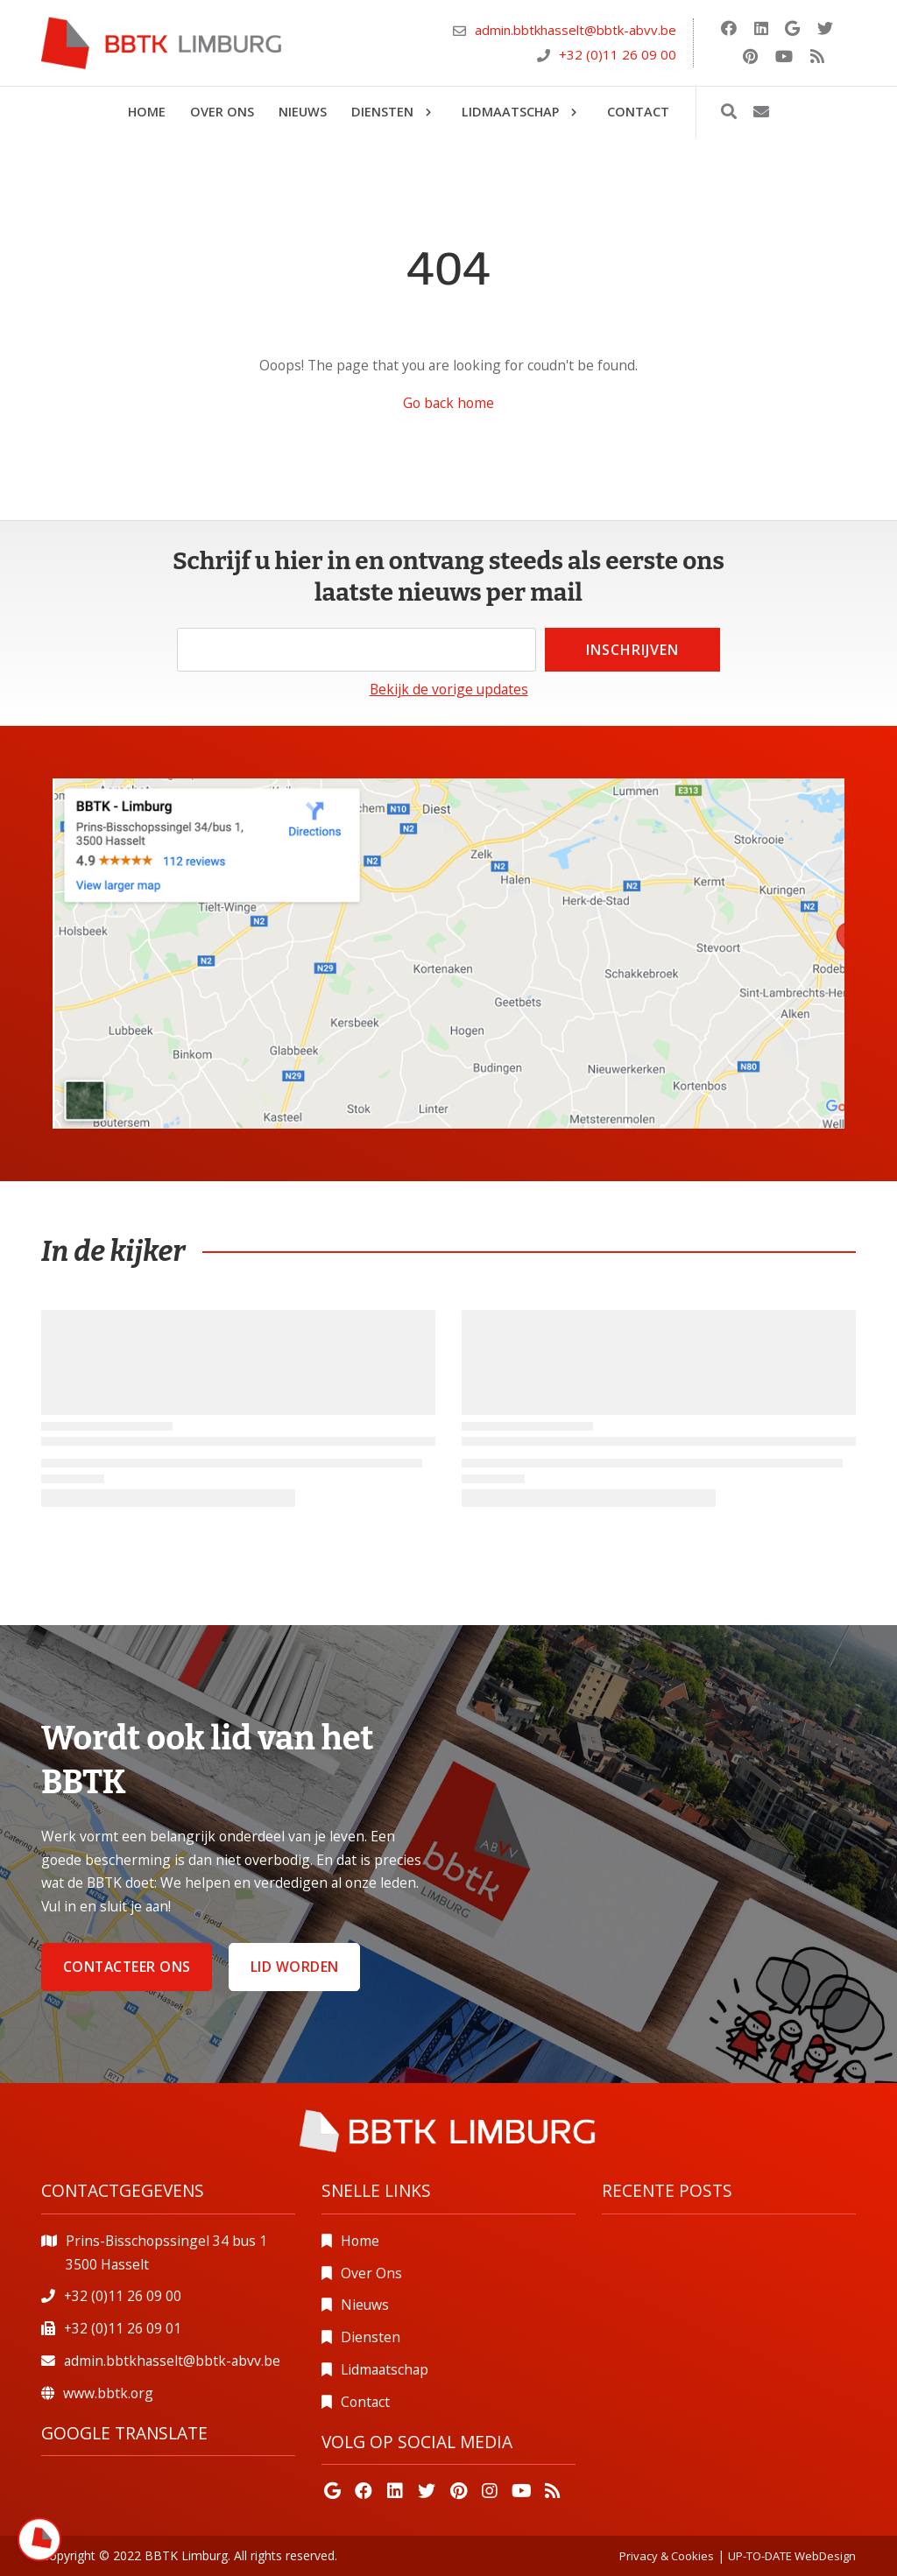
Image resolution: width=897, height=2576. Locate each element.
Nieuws (365, 2304)
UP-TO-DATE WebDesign (792, 2556)
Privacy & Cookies (666, 2556)
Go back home (448, 402)
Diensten (370, 2337)
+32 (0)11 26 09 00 (617, 54)
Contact (365, 2401)
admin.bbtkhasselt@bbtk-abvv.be (575, 30)
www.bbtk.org (108, 2393)
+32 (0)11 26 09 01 (122, 2328)
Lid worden (295, 1966)
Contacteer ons (127, 1966)
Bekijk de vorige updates (449, 689)
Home (360, 2240)
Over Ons (371, 2273)
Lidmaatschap (384, 2369)
